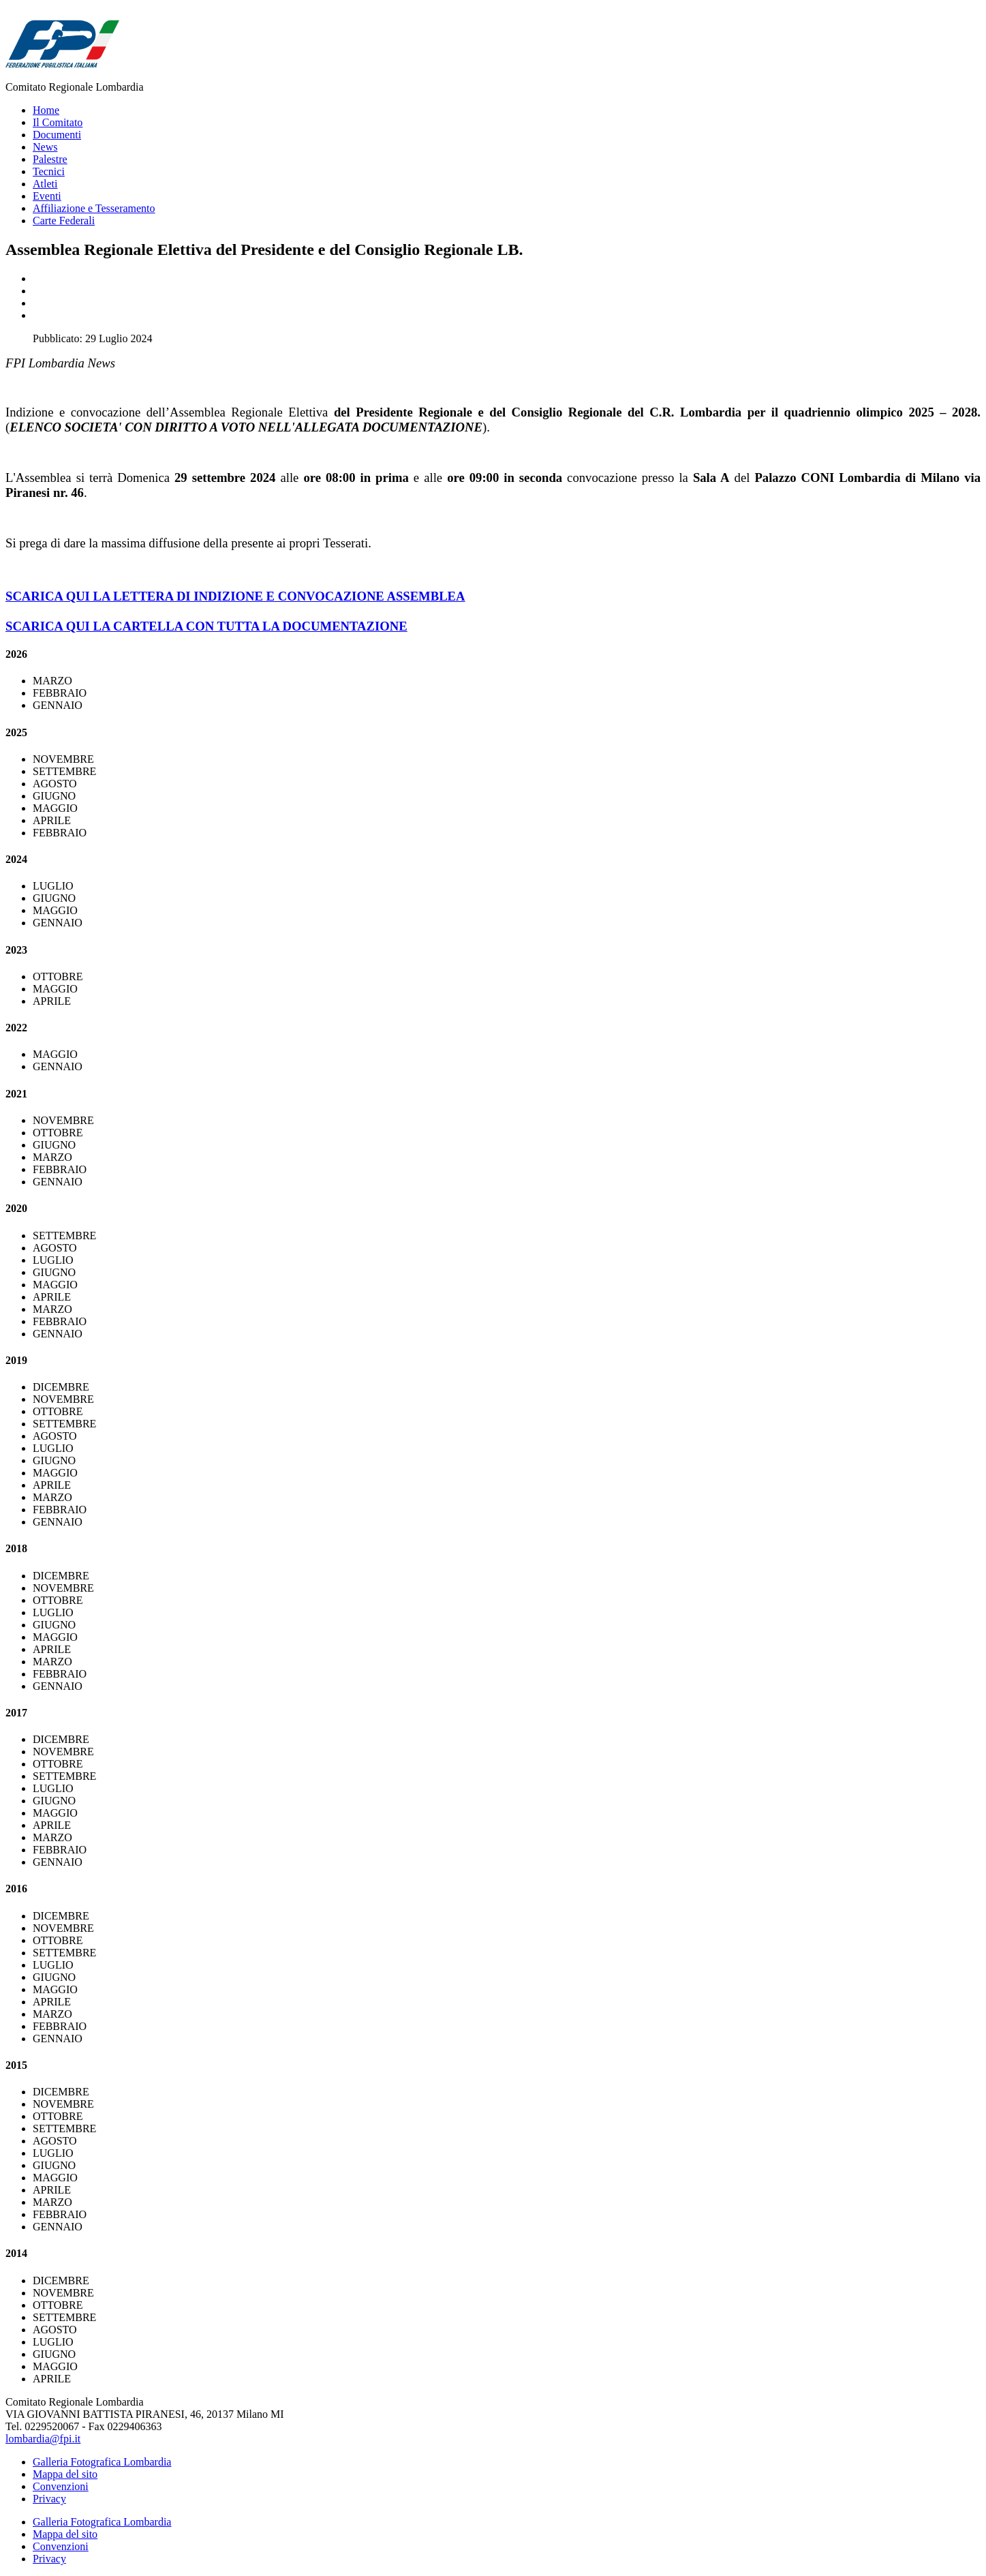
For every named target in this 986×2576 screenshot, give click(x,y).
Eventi (47, 196)
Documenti (57, 134)
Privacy (49, 2498)
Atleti (45, 184)
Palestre (50, 159)
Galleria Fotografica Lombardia (102, 2462)
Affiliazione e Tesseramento (94, 208)
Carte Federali (64, 220)
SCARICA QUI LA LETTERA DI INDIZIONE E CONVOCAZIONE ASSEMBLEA (235, 596)
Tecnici (49, 171)
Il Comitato (57, 122)
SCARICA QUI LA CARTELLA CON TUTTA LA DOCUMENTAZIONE (206, 626)
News (45, 147)
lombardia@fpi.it (42, 2438)
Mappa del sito (65, 2474)
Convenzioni (61, 2486)
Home (46, 110)
